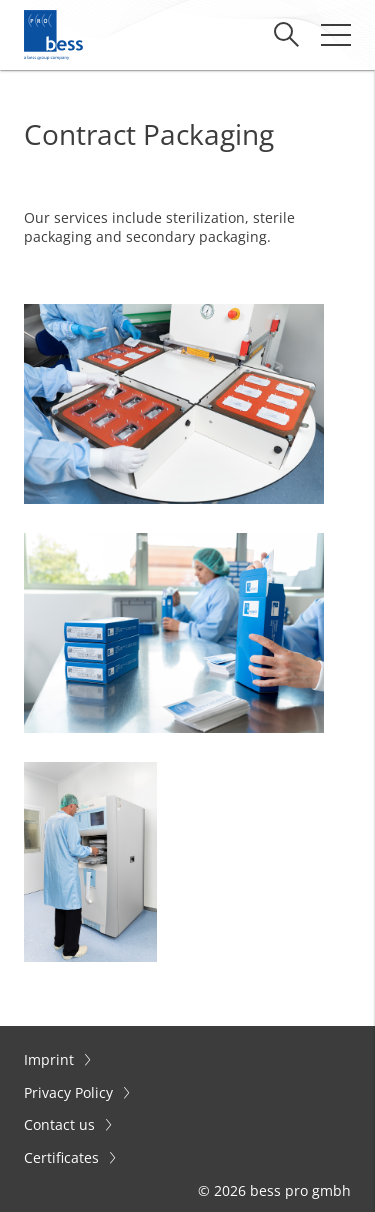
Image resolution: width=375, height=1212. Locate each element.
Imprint (51, 1059)
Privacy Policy (70, 1092)
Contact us (61, 1124)
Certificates (63, 1157)
